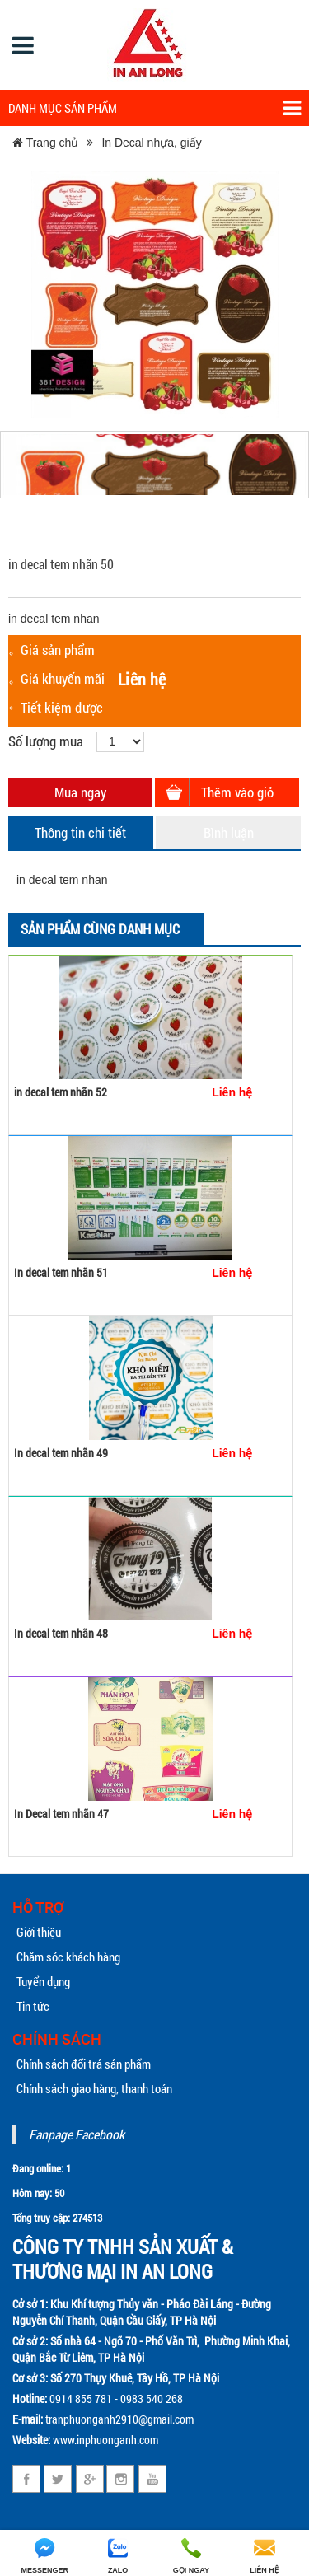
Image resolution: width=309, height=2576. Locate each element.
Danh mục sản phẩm (154, 108)
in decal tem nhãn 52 (60, 1092)
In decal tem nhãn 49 (61, 1453)
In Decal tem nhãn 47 (61, 1813)
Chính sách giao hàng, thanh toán (94, 2088)
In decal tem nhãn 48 (61, 1633)
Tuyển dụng (43, 1981)
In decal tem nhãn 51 (61, 1272)
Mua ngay (80, 792)
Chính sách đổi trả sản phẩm (83, 2063)
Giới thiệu (38, 1932)
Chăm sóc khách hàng (68, 1956)
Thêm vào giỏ (237, 792)
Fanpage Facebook (76, 2134)
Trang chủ (45, 142)
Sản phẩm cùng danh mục (100, 928)
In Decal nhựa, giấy (151, 142)
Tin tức (32, 2006)
